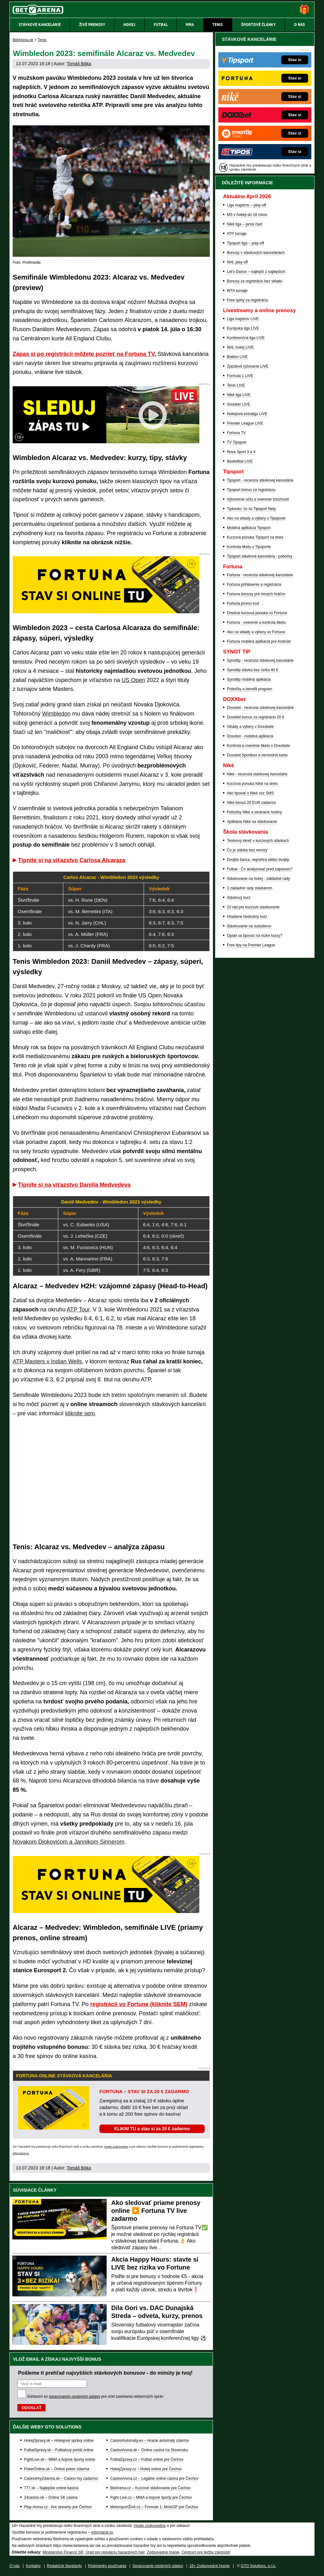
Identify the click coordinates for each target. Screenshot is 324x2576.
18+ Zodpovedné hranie (210, 2566)
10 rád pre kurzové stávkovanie (253, 907)
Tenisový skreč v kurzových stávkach (258, 840)
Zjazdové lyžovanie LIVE (247, 366)
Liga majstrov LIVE (243, 319)
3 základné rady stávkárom (249, 888)
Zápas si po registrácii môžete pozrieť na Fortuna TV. (84, 354)
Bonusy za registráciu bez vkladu (254, 281)
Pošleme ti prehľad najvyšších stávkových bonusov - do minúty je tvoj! (105, 2373)
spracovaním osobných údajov (74, 2396)
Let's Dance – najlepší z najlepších (256, 271)
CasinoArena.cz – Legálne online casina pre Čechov (154, 2478)
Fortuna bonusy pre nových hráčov (256, 594)
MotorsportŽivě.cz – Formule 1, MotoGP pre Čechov (154, 2507)
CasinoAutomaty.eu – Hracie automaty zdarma (149, 2440)
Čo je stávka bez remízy (247, 850)
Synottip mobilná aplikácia (249, 679)
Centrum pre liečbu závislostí (206, 2552)
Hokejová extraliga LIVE (247, 414)
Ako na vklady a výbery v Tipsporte (256, 518)
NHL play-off (237, 262)
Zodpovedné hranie (163, 2552)
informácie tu (21, 2153)
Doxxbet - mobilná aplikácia (250, 736)
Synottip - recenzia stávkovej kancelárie (260, 660)
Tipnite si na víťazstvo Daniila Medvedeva (74, 1185)
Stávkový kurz (239, 897)
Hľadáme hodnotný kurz (247, 916)
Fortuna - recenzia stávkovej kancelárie (260, 575)
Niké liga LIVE (239, 395)
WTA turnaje (237, 290)
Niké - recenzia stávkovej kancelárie (257, 774)
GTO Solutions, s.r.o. (258, 2566)
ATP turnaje (236, 233)
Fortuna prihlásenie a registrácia (254, 584)
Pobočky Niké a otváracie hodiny (254, 812)
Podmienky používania (107, 2566)
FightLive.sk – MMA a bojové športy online (59, 2459)
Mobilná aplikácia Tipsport (249, 528)
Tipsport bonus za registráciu (251, 490)
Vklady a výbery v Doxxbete (250, 726)
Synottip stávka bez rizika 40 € (252, 670)
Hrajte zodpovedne (116, 2146)
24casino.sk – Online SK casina (51, 2497)
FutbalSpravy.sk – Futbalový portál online (58, 2450)
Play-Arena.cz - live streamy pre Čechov (58, 2507)
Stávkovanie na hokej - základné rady (258, 878)
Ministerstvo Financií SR (62, 2552)
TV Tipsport (236, 442)
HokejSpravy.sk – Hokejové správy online (59, 2440)
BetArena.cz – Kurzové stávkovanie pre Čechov (150, 2488)
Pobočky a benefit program (249, 689)
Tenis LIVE (236, 385)
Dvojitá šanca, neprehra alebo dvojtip (258, 859)
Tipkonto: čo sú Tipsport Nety (251, 509)
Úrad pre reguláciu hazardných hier (115, 2552)
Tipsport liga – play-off (245, 243)
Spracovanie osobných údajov (158, 2566)
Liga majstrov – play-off (246, 205)
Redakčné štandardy (64, 2566)
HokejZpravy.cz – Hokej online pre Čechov (146, 2469)
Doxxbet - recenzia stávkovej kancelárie (260, 707)
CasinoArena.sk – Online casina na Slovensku (149, 2450)
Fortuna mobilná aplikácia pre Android (258, 641)
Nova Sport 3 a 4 (241, 452)
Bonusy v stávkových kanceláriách (256, 252)
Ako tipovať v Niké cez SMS (250, 793)
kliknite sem (80, 1413)
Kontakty (33, 2566)
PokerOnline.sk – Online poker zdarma (56, 2469)
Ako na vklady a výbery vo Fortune (256, 632)
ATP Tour (78, 1309)
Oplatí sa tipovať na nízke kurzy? (254, 935)
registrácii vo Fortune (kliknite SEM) (138, 2004)
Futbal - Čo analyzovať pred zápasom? (259, 869)
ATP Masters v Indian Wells (47, 1361)
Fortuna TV (236, 433)
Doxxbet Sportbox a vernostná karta (257, 755)
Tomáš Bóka (79, 63)
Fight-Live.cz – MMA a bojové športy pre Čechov (151, 2497)
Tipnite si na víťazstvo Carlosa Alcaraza (71, 860)
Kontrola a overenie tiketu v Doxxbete (258, 745)
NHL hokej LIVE (240, 347)
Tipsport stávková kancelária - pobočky (259, 556)
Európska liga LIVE (243, 328)
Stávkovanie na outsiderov (249, 926)
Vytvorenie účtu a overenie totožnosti (258, 499)
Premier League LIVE (245, 423)
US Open (133, 680)
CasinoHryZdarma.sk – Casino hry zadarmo (61, 2478)
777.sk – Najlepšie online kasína (51, 2488)
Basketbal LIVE (240, 461)
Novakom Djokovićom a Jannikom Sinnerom (68, 1842)
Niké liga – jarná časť (245, 224)
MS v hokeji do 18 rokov (247, 214)
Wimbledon (56, 713)
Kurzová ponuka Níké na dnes (252, 783)
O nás (14, 2566)
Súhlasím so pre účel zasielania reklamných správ (95, 2396)
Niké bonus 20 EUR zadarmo (251, 802)
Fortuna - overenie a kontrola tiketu (256, 622)
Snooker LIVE (238, 404)
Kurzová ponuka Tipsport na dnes (255, 537)
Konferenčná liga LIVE (246, 338)
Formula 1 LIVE (240, 376)
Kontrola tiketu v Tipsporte (249, 547)
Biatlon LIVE (237, 357)
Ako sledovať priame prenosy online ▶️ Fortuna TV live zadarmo (156, 2210)
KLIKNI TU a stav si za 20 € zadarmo (152, 2128)
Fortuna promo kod (243, 603)
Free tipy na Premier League (251, 945)
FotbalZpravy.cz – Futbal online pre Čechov (146, 2459)
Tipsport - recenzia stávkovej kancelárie (260, 480)
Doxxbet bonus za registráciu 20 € (255, 717)
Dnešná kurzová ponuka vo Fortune (257, 613)
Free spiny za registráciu (247, 300)
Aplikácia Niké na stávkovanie (252, 821)
